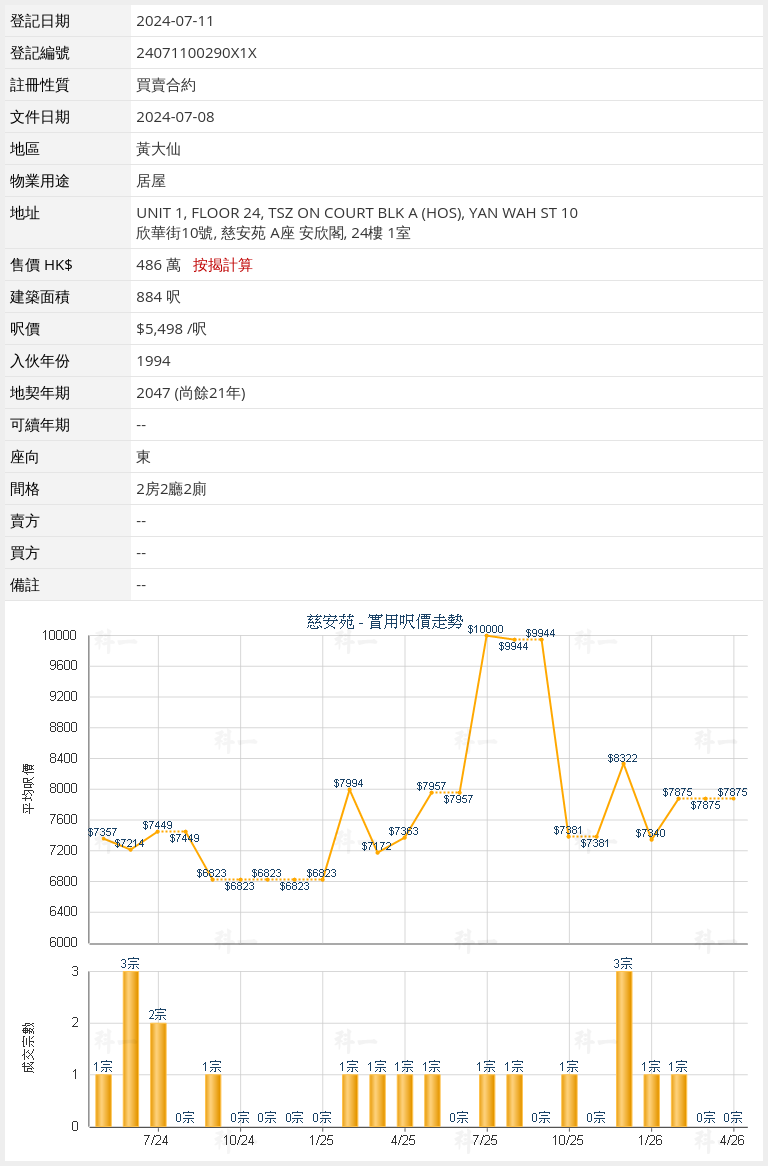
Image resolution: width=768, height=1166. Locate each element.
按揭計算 (223, 264)
